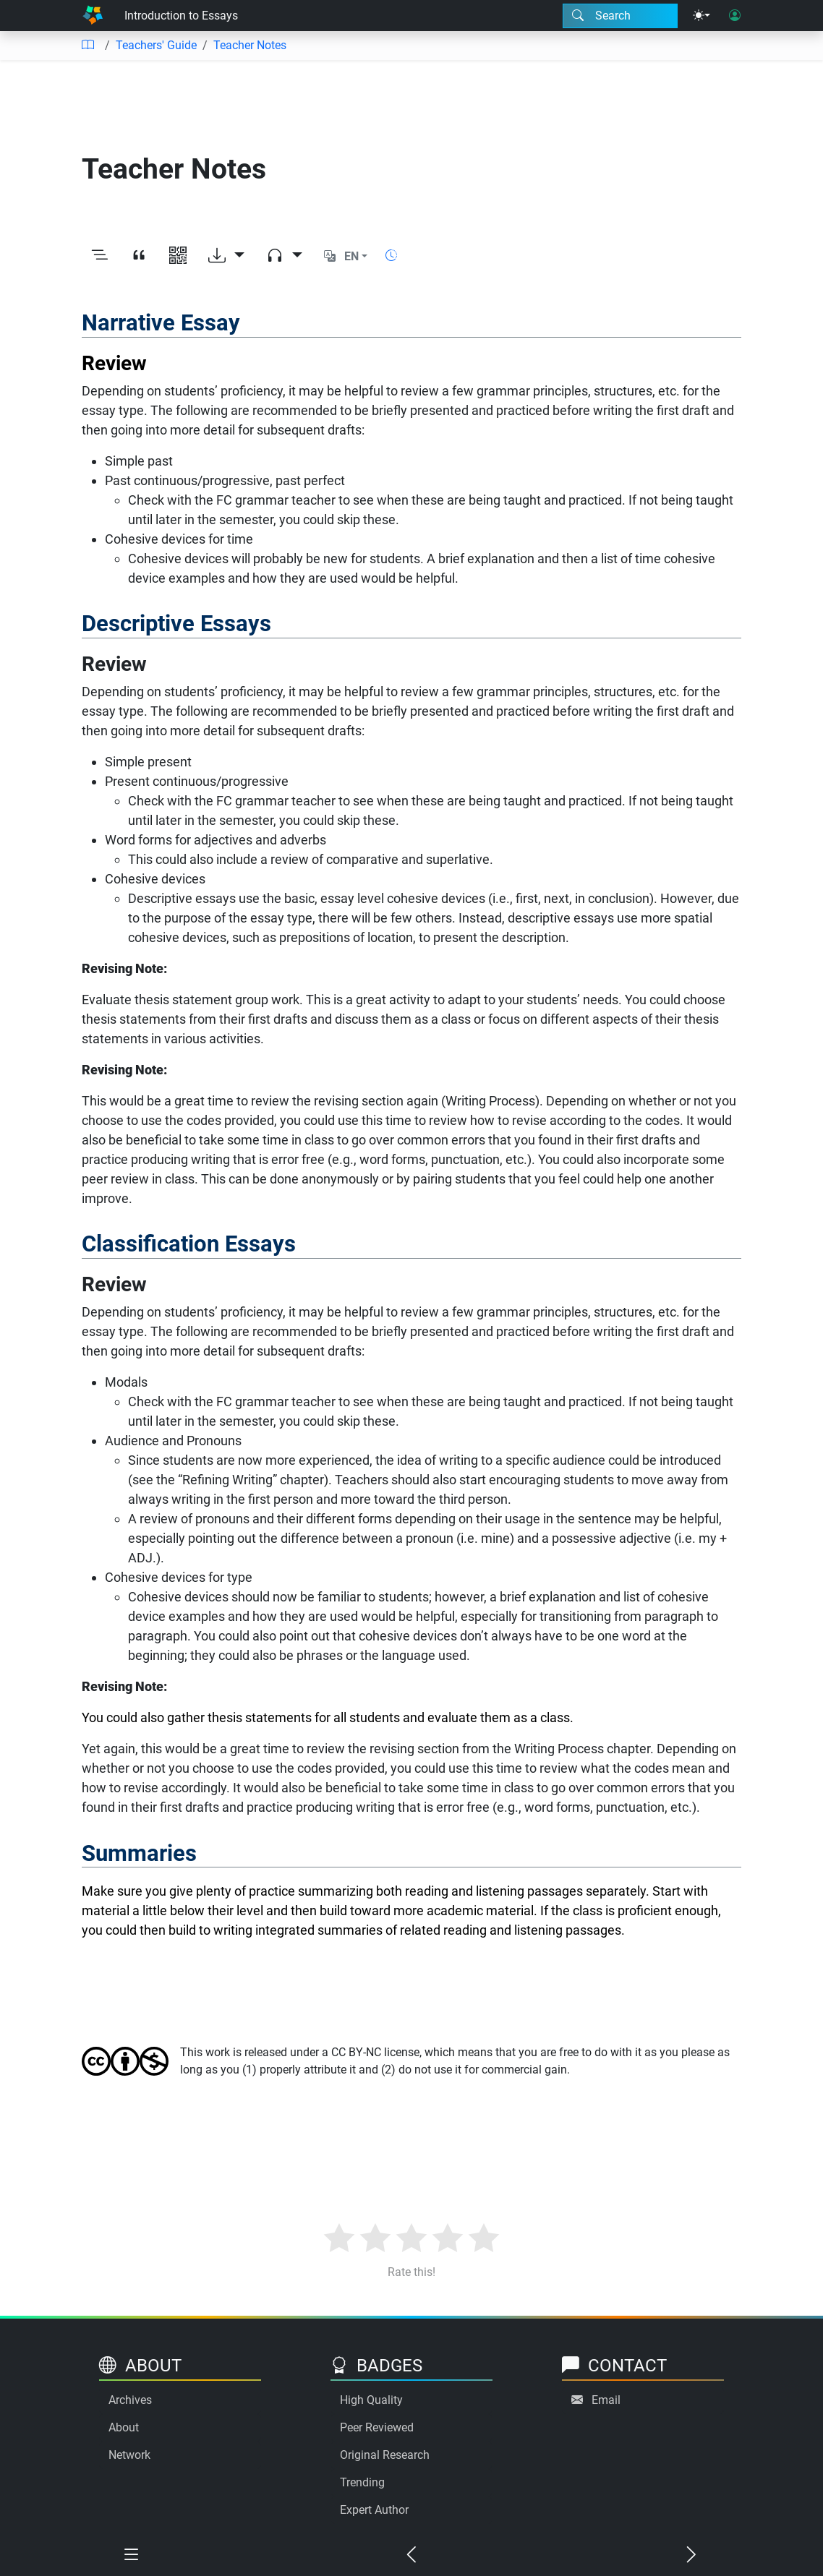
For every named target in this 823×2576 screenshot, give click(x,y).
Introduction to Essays (181, 15)
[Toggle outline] (100, 257)
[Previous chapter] (411, 2555)
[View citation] (139, 257)
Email (606, 2400)
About (123, 2427)
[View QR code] (178, 257)
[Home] (92, 15)
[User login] (735, 16)
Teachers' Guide (156, 45)
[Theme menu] (701, 16)
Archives (130, 2400)
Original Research (385, 2455)
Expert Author (374, 2510)
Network (129, 2455)
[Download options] (226, 257)
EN (351, 256)
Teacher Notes (249, 45)
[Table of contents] (87, 45)
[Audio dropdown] (284, 257)
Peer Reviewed (377, 2427)
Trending (362, 2482)
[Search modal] (620, 16)
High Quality (371, 2400)
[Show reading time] (391, 255)
